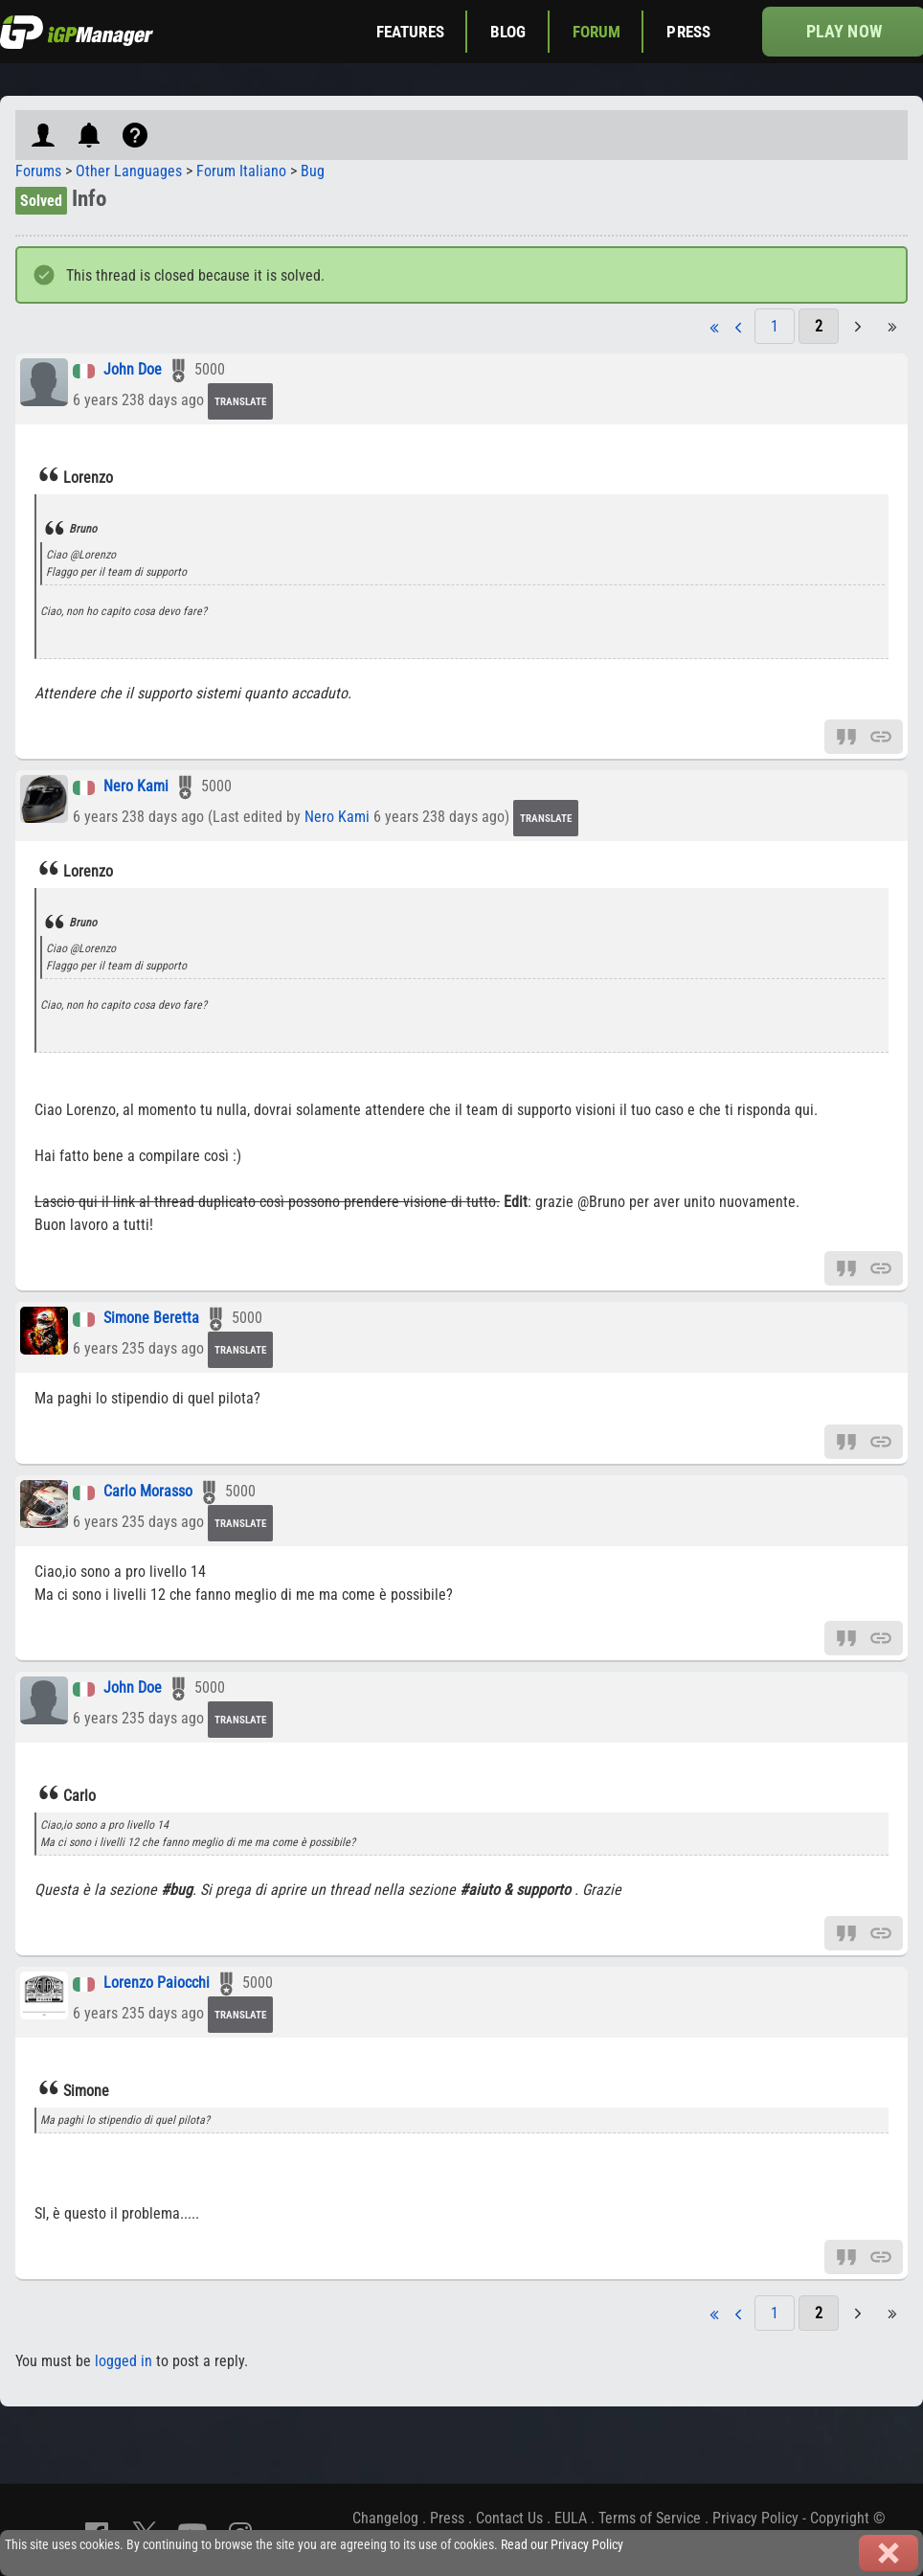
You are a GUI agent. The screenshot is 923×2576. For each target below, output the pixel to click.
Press (688, 31)
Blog (508, 31)
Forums (38, 171)
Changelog (385, 2518)
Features (410, 31)
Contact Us (509, 2518)
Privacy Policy (755, 2518)
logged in (123, 2361)
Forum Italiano (241, 171)
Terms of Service (649, 2518)
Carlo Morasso (147, 1492)
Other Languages (129, 171)
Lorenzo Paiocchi (156, 1983)
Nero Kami (136, 787)
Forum (597, 31)
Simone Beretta (151, 1319)
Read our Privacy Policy (562, 2545)
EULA (570, 2518)
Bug (313, 171)
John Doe (132, 370)
